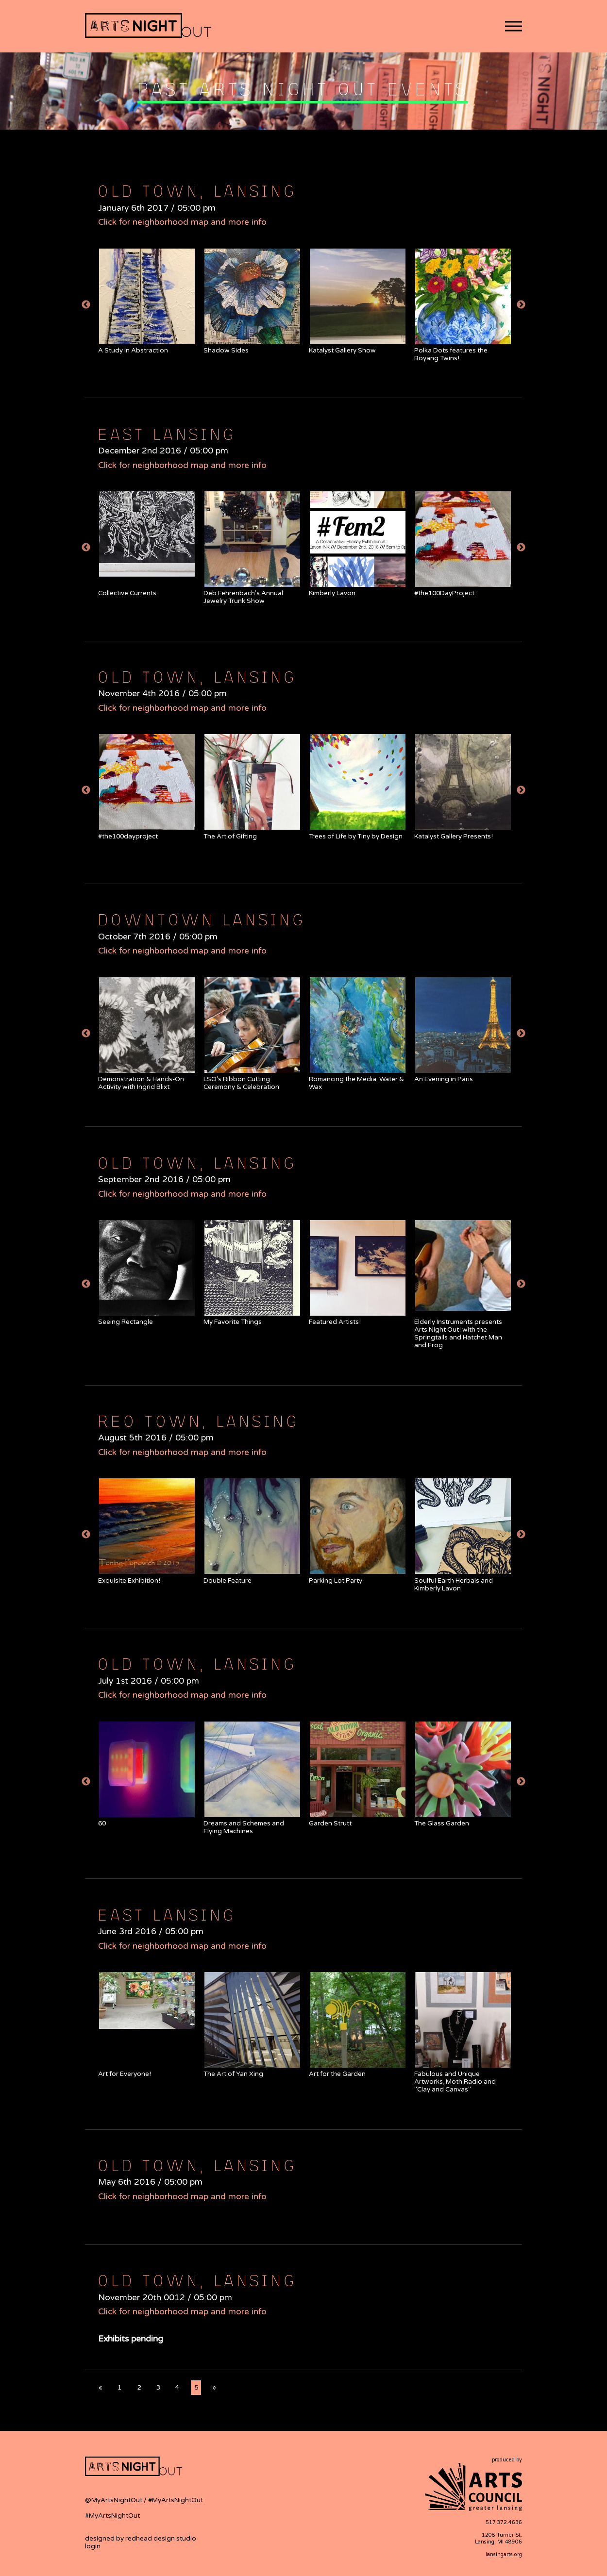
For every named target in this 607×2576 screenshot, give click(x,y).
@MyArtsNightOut (114, 2500)
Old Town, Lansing (195, 190)
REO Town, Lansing (197, 1421)
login (93, 2546)
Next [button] (521, 305)
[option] (146, 301)
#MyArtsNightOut (175, 2500)
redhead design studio (160, 2539)
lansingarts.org (504, 2554)
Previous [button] (86, 305)
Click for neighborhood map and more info (182, 222)
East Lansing (165, 434)
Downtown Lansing (200, 919)
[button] (513, 26)
